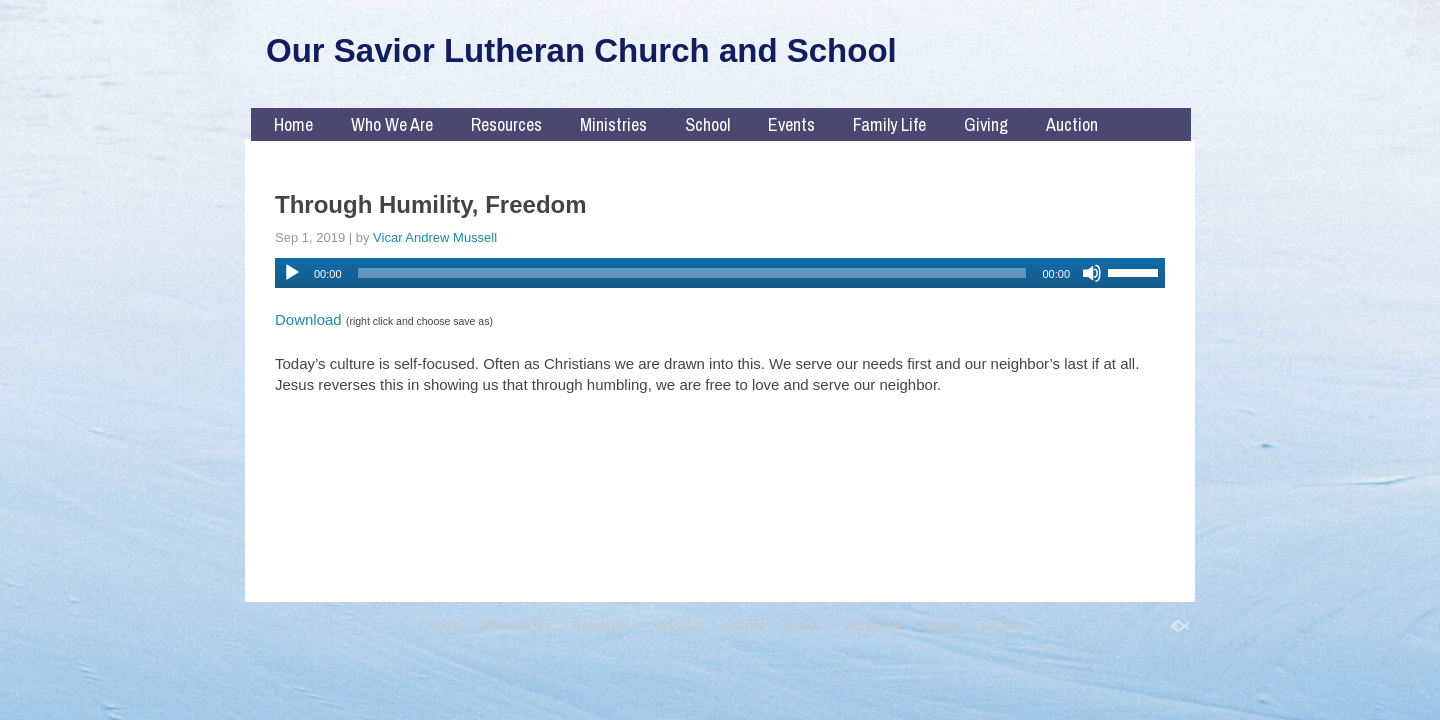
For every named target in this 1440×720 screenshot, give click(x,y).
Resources (506, 124)
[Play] (292, 273)
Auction (1072, 124)
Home (293, 124)
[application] (720, 273)
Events (791, 124)
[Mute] (1092, 273)
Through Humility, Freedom (431, 204)
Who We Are (392, 124)
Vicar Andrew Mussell (435, 237)
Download (308, 319)
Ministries (613, 124)
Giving (986, 124)
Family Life (889, 124)
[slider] (692, 273)
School (707, 124)
